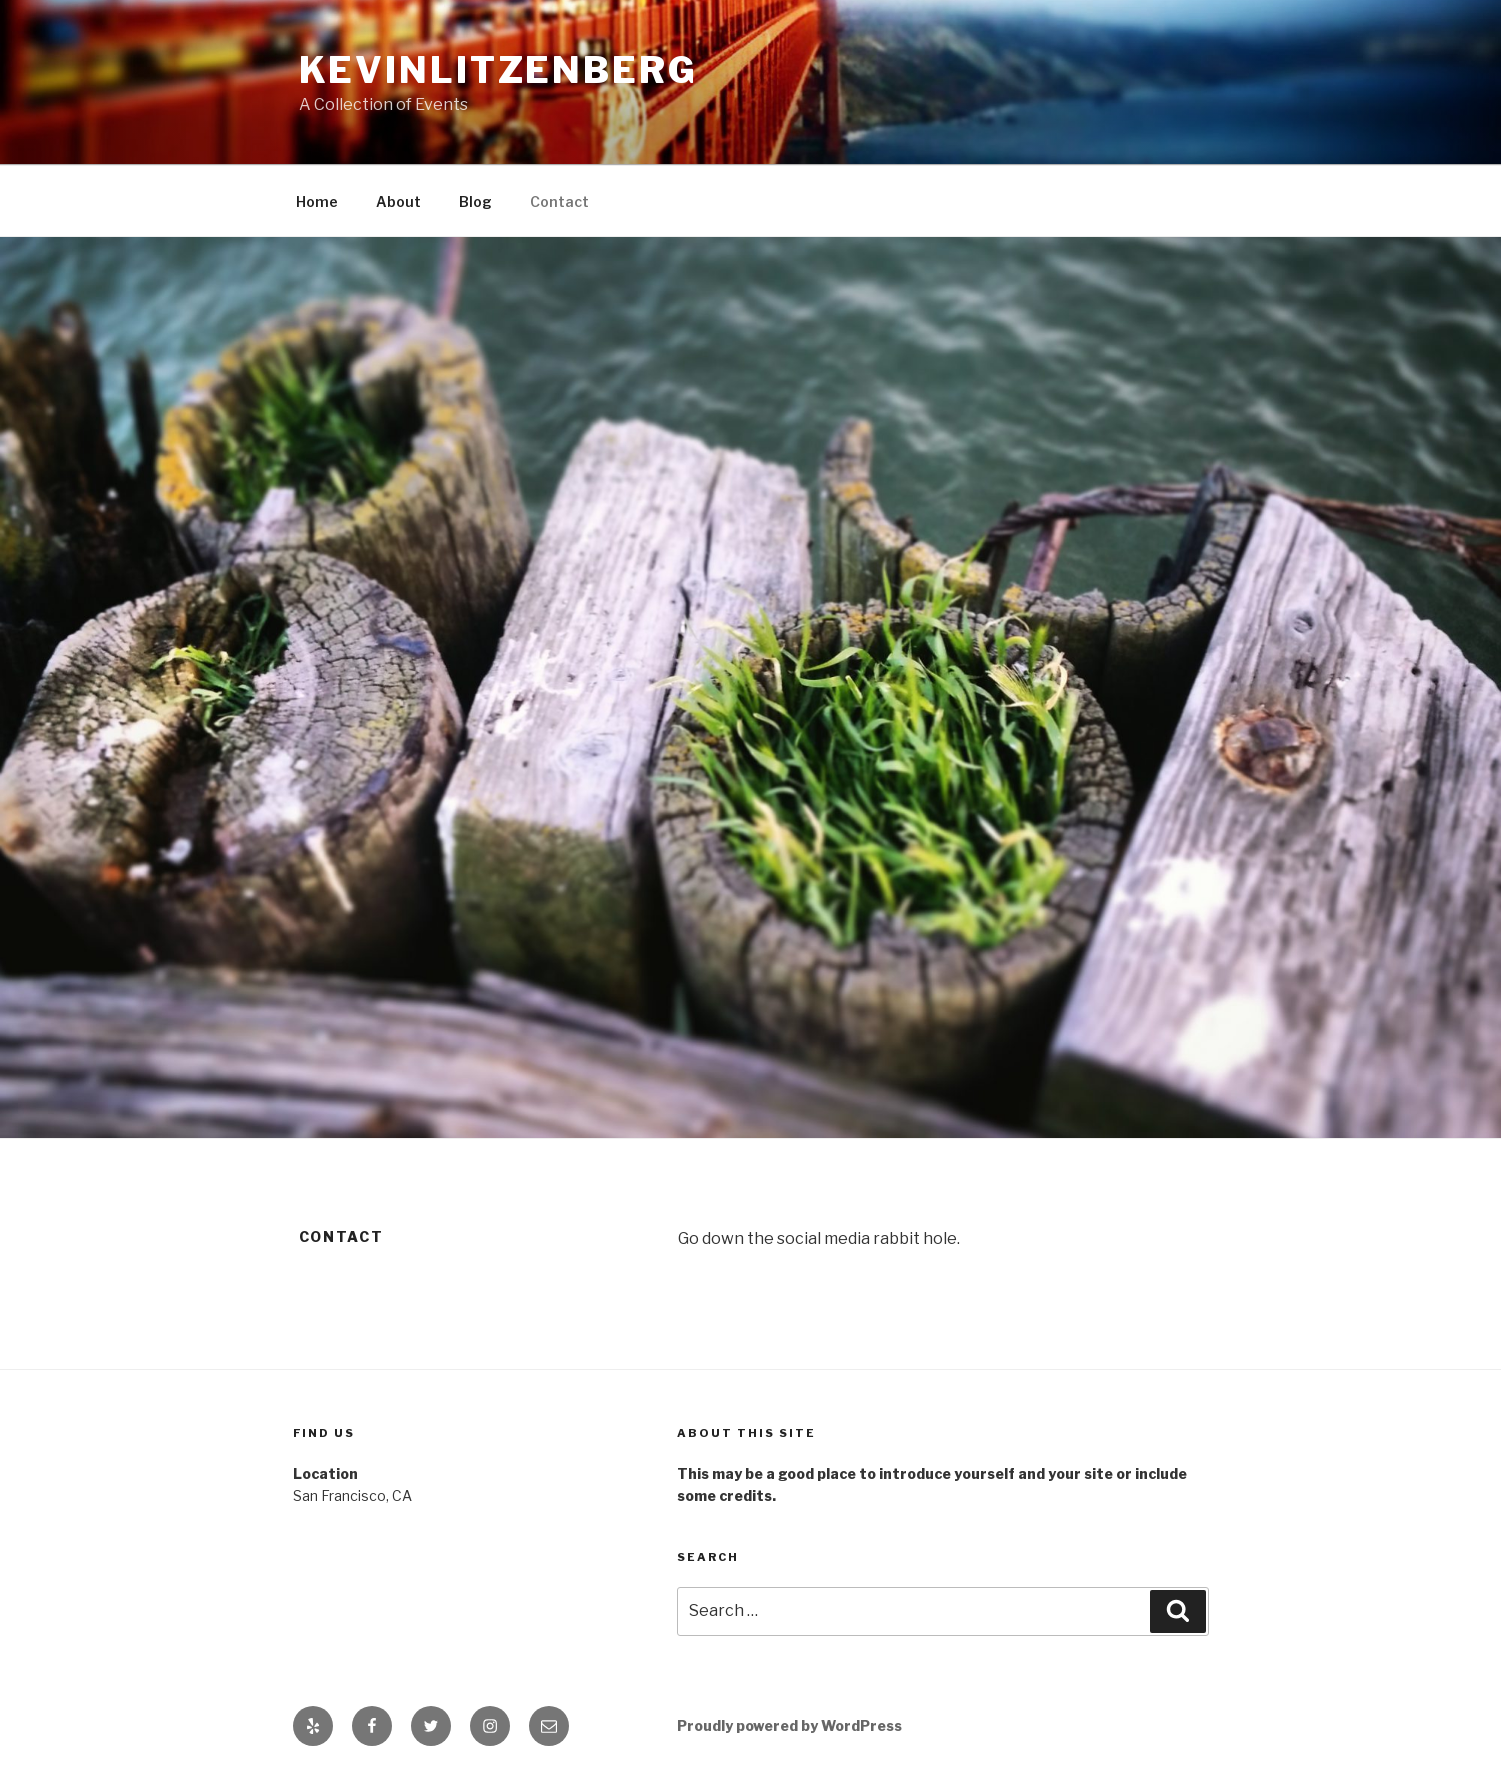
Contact (559, 201)
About (398, 201)
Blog (475, 201)
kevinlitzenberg (498, 70)
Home (317, 201)
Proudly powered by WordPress (789, 1725)
